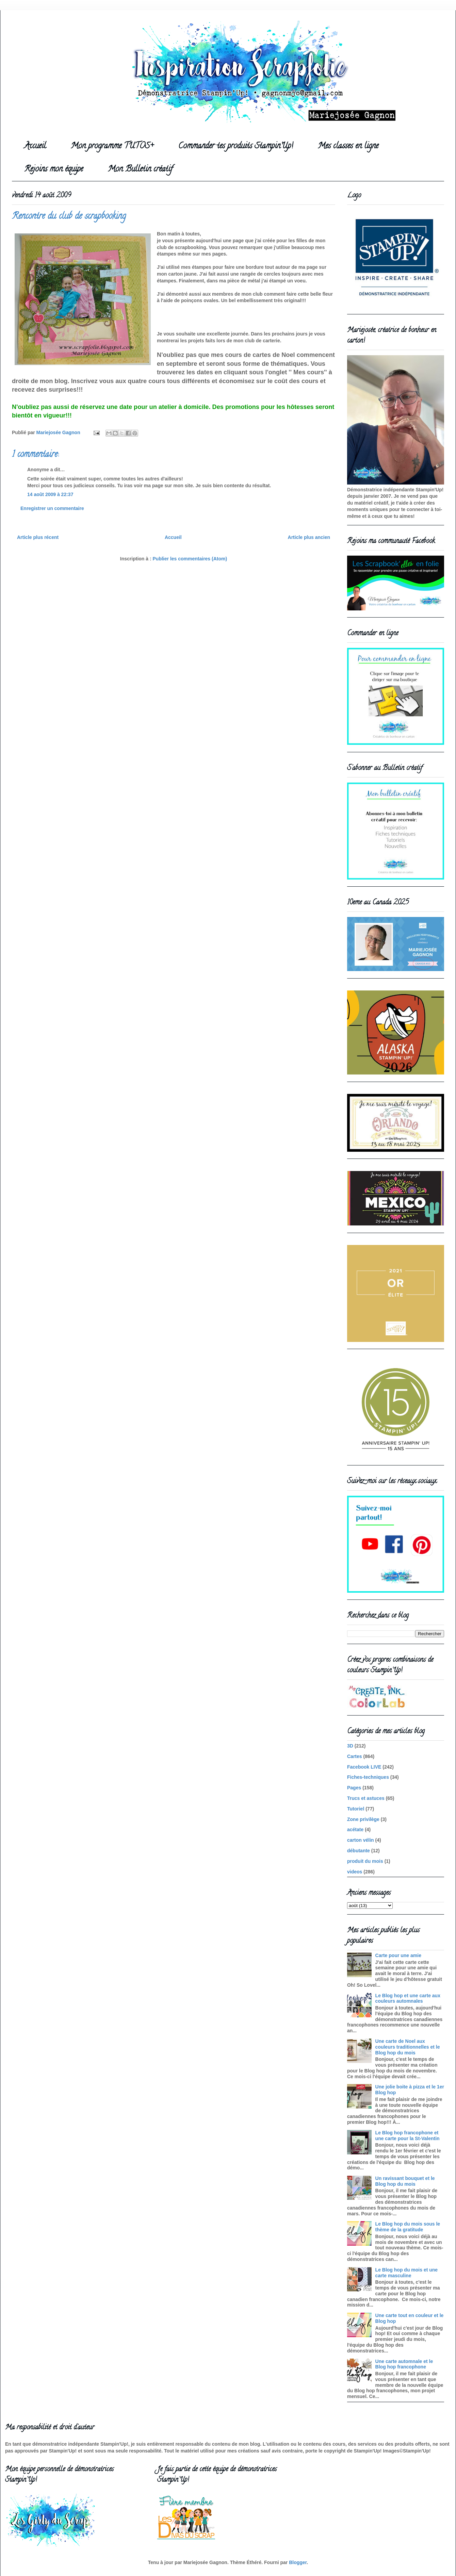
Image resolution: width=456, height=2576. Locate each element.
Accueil (35, 146)
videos (354, 1871)
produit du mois (365, 1861)
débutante (358, 1850)
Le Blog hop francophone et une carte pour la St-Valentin (407, 2135)
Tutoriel (355, 1808)
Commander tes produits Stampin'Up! (235, 146)
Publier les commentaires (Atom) (190, 558)
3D (350, 1746)
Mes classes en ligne (348, 146)
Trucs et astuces (366, 1798)
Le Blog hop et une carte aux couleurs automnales (407, 1998)
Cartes (354, 1756)
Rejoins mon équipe (53, 169)
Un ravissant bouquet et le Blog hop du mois (405, 2181)
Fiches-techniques (368, 1777)
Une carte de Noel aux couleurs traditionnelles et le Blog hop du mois (407, 2046)
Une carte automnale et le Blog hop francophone (404, 2364)
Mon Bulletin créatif (140, 169)
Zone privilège (363, 1819)
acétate (355, 1829)
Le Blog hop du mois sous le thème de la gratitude (407, 2226)
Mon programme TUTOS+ (112, 146)
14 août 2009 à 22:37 (50, 494)
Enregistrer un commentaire (52, 508)
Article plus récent (38, 537)
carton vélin (360, 1840)
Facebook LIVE (364, 1767)
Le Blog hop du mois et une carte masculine (406, 2272)
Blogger (298, 2562)
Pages (354, 1787)
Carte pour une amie (398, 1955)
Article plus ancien (309, 537)
